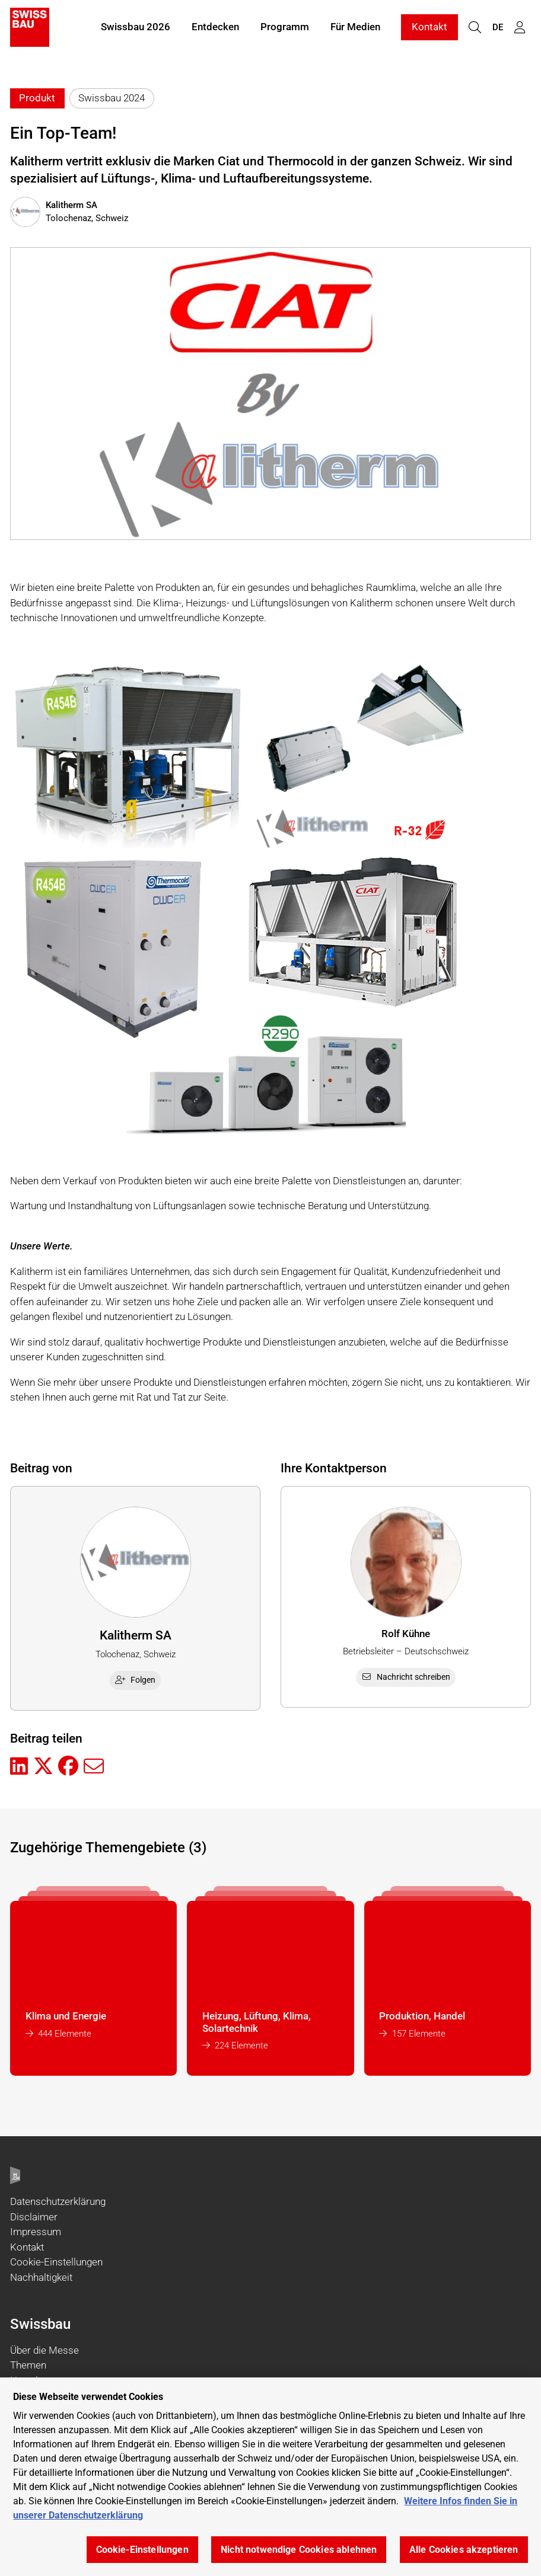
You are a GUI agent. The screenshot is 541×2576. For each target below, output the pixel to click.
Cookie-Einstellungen (56, 2262)
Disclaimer (34, 2217)
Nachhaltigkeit (41, 2277)
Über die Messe (44, 2350)
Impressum (35, 2232)
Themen (28, 2365)
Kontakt (429, 28)
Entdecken (215, 28)
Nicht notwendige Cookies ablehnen (299, 2549)
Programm (284, 28)
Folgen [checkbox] (135, 1680)
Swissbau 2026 (135, 28)
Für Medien (355, 28)
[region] (270, 2476)
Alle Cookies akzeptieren (463, 2549)
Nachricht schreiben (405, 1677)
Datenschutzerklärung (58, 2201)
